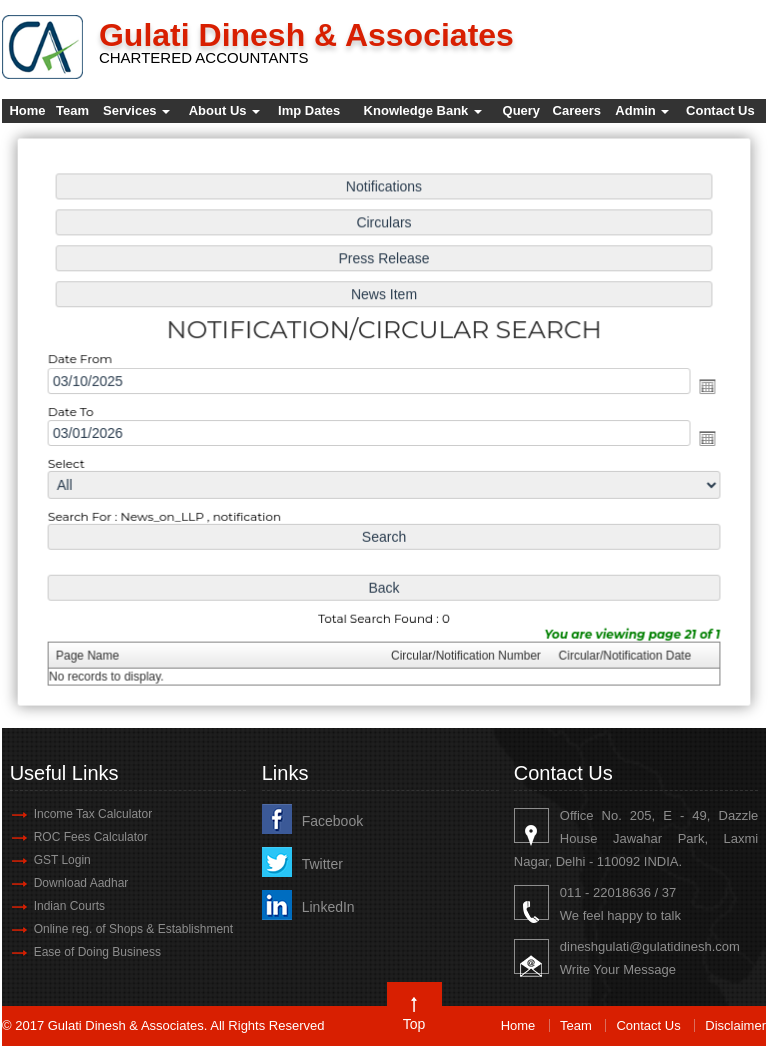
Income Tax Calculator (93, 814)
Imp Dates (309, 110)
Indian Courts (69, 906)
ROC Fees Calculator (91, 837)
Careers (577, 110)
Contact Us (720, 110)
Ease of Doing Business (97, 952)
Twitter (322, 864)
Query (522, 110)
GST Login (62, 860)
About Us (224, 110)
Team (72, 110)
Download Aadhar (81, 883)
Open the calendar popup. (699, 386)
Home (27, 110)
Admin (642, 110)
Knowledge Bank (423, 110)
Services (136, 110)
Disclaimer (735, 1025)
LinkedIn (328, 907)
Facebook (332, 821)
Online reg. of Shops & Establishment (133, 929)
